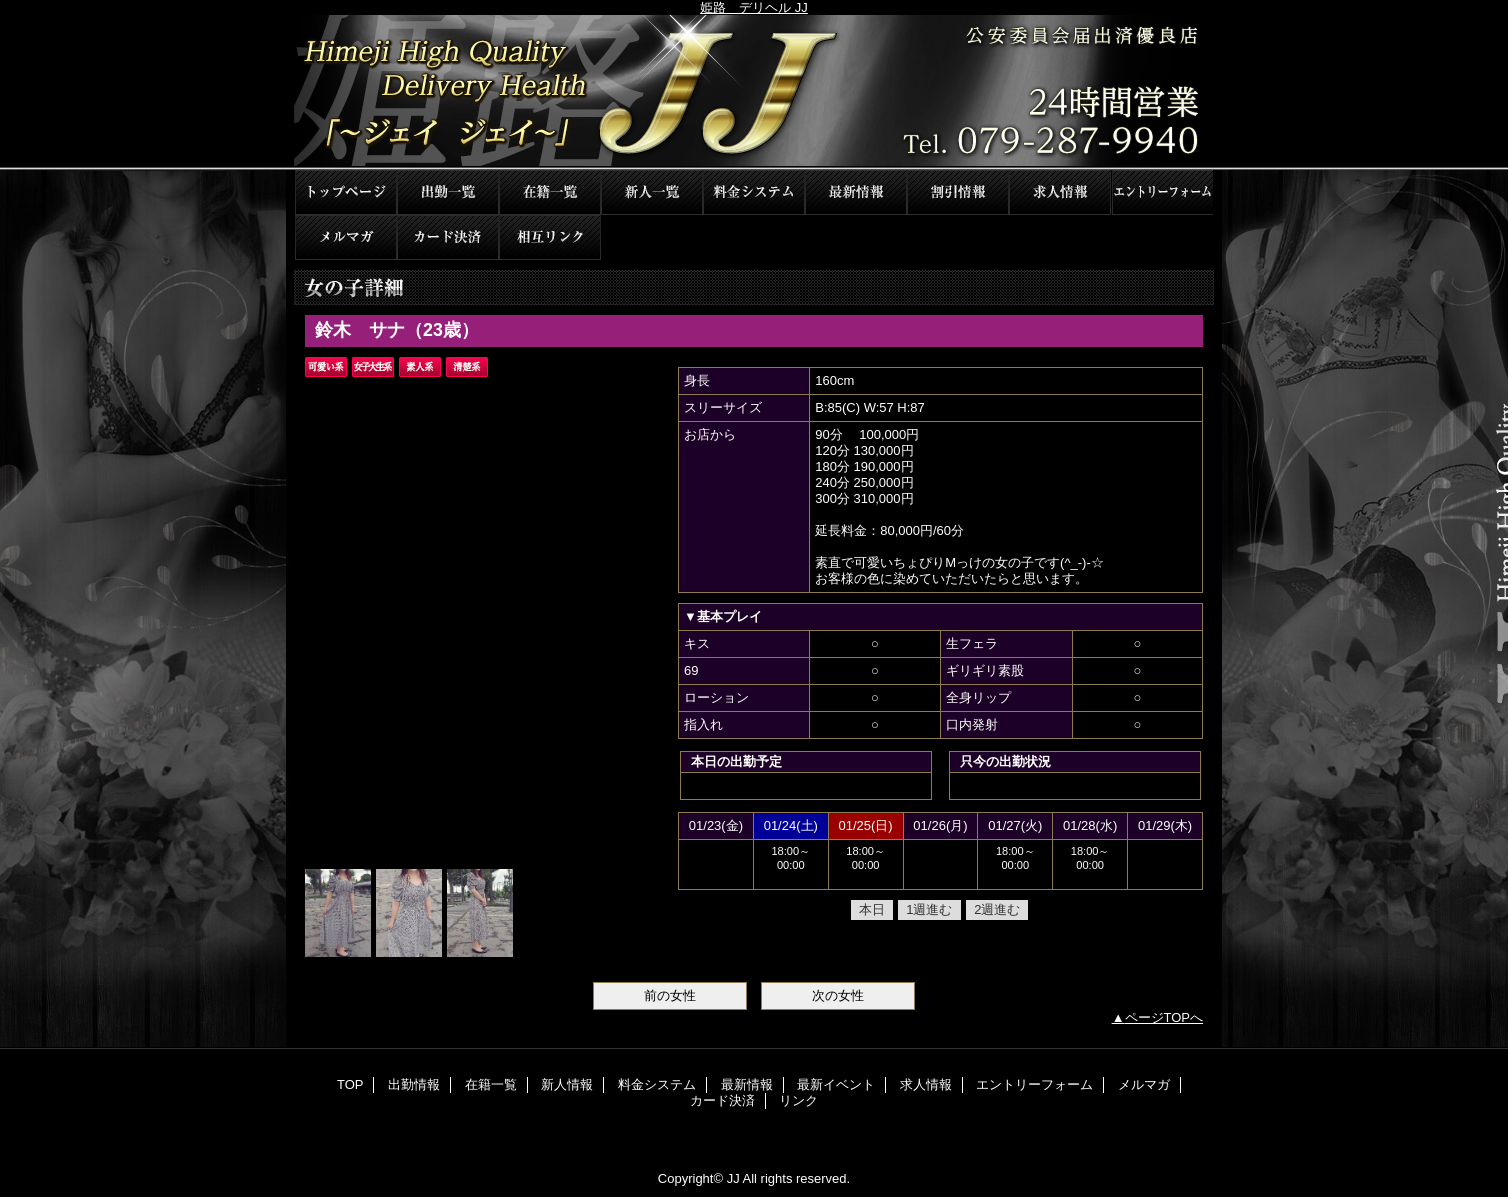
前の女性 (670, 995)
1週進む (929, 909)
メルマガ (346, 237)
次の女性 (838, 995)
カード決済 (448, 237)
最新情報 (856, 192)
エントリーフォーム (1162, 192)
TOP (346, 192)
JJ (754, 92)
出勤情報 (448, 192)
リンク (550, 237)
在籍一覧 (550, 192)
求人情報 (1060, 192)
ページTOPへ (1164, 1017)
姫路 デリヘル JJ (754, 7)
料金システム (754, 192)
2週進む (997, 909)
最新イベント (958, 192)
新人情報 (652, 192)
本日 (872, 909)
